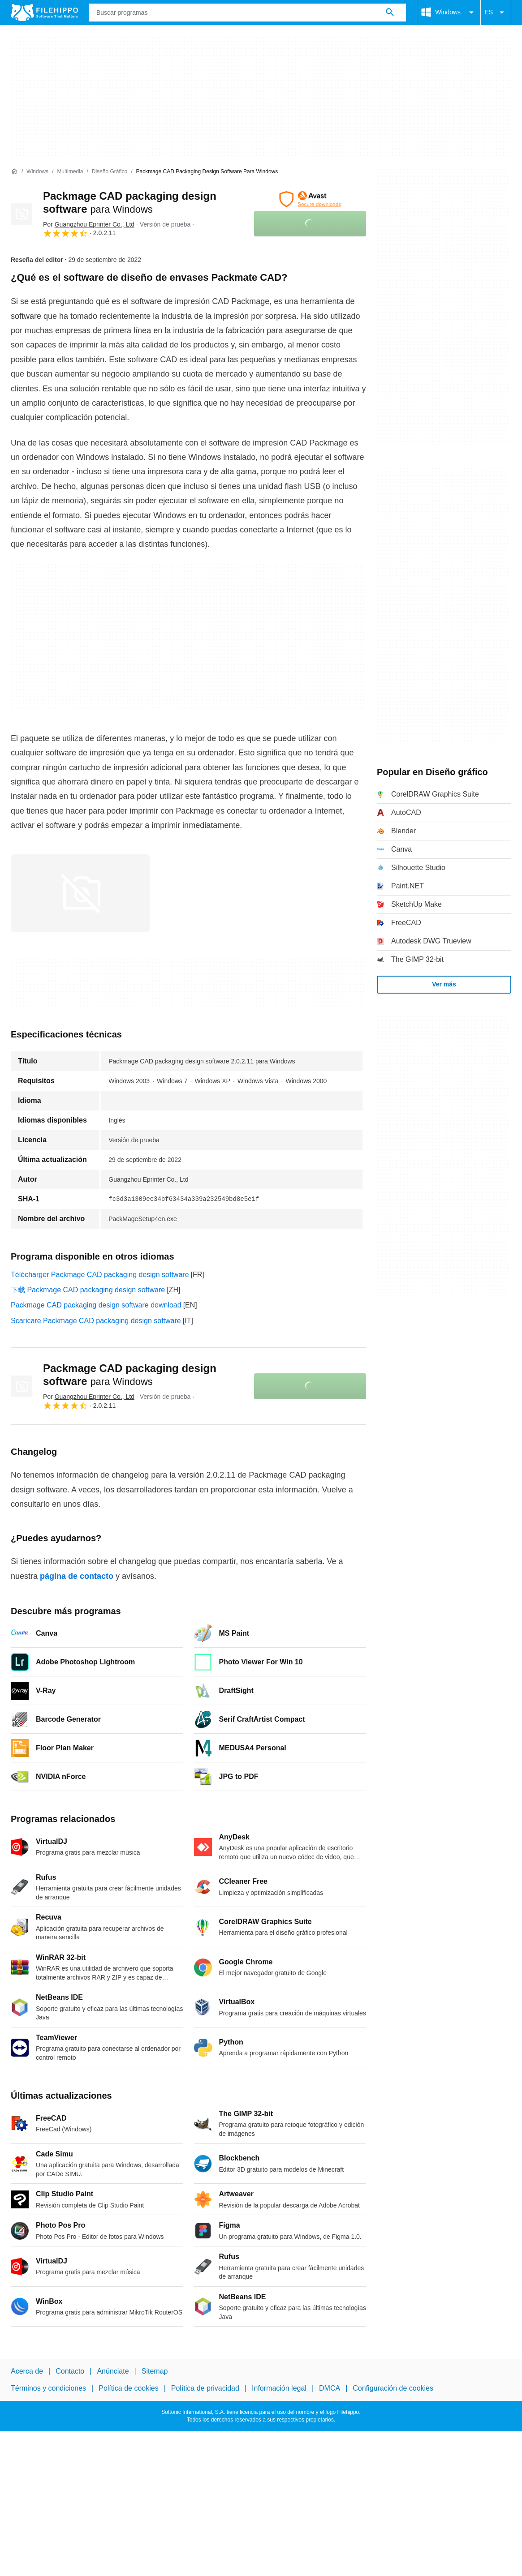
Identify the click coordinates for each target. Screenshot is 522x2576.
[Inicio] (14, 171)
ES (495, 12)
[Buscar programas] (390, 12)
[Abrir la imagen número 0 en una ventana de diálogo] (80, 893)
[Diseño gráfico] (109, 172)
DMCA (329, 2388)
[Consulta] (247, 12)
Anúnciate (113, 2371)
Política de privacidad (205, 2388)
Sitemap (155, 2371)
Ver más (444, 984)
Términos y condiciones (48, 2388)
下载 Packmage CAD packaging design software (88, 1290)
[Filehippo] (44, 12)
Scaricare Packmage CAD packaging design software (96, 1320)
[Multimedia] (70, 172)
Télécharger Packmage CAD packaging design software (100, 1274)
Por (88, 224)
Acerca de (27, 2371)
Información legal (279, 2388)
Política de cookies (128, 2388)
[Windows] (37, 172)
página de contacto (76, 1576)
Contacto (70, 2371)
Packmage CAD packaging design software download (96, 1305)
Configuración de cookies (393, 2388)
